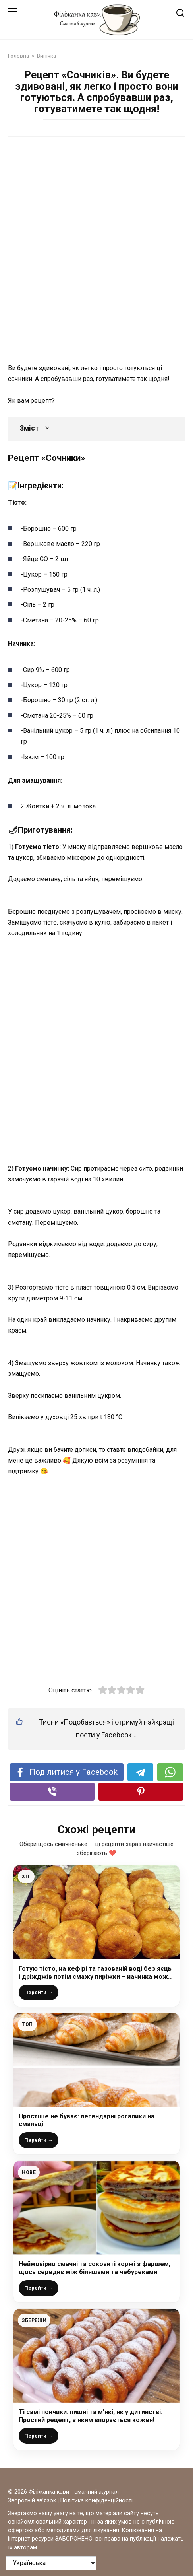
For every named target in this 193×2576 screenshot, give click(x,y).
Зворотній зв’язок (32, 2500)
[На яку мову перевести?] (51, 2563)
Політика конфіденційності (96, 2500)
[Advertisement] (96, 245)
